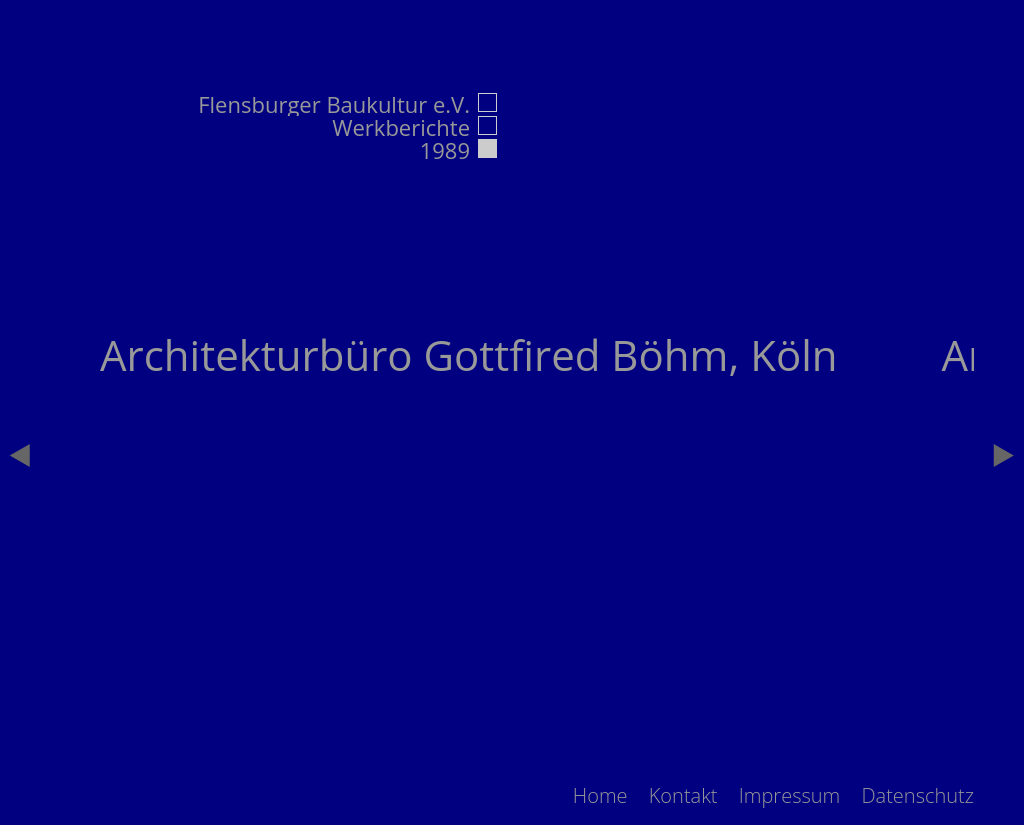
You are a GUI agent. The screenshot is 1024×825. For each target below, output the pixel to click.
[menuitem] (600, 795)
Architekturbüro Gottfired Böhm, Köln (469, 355)
